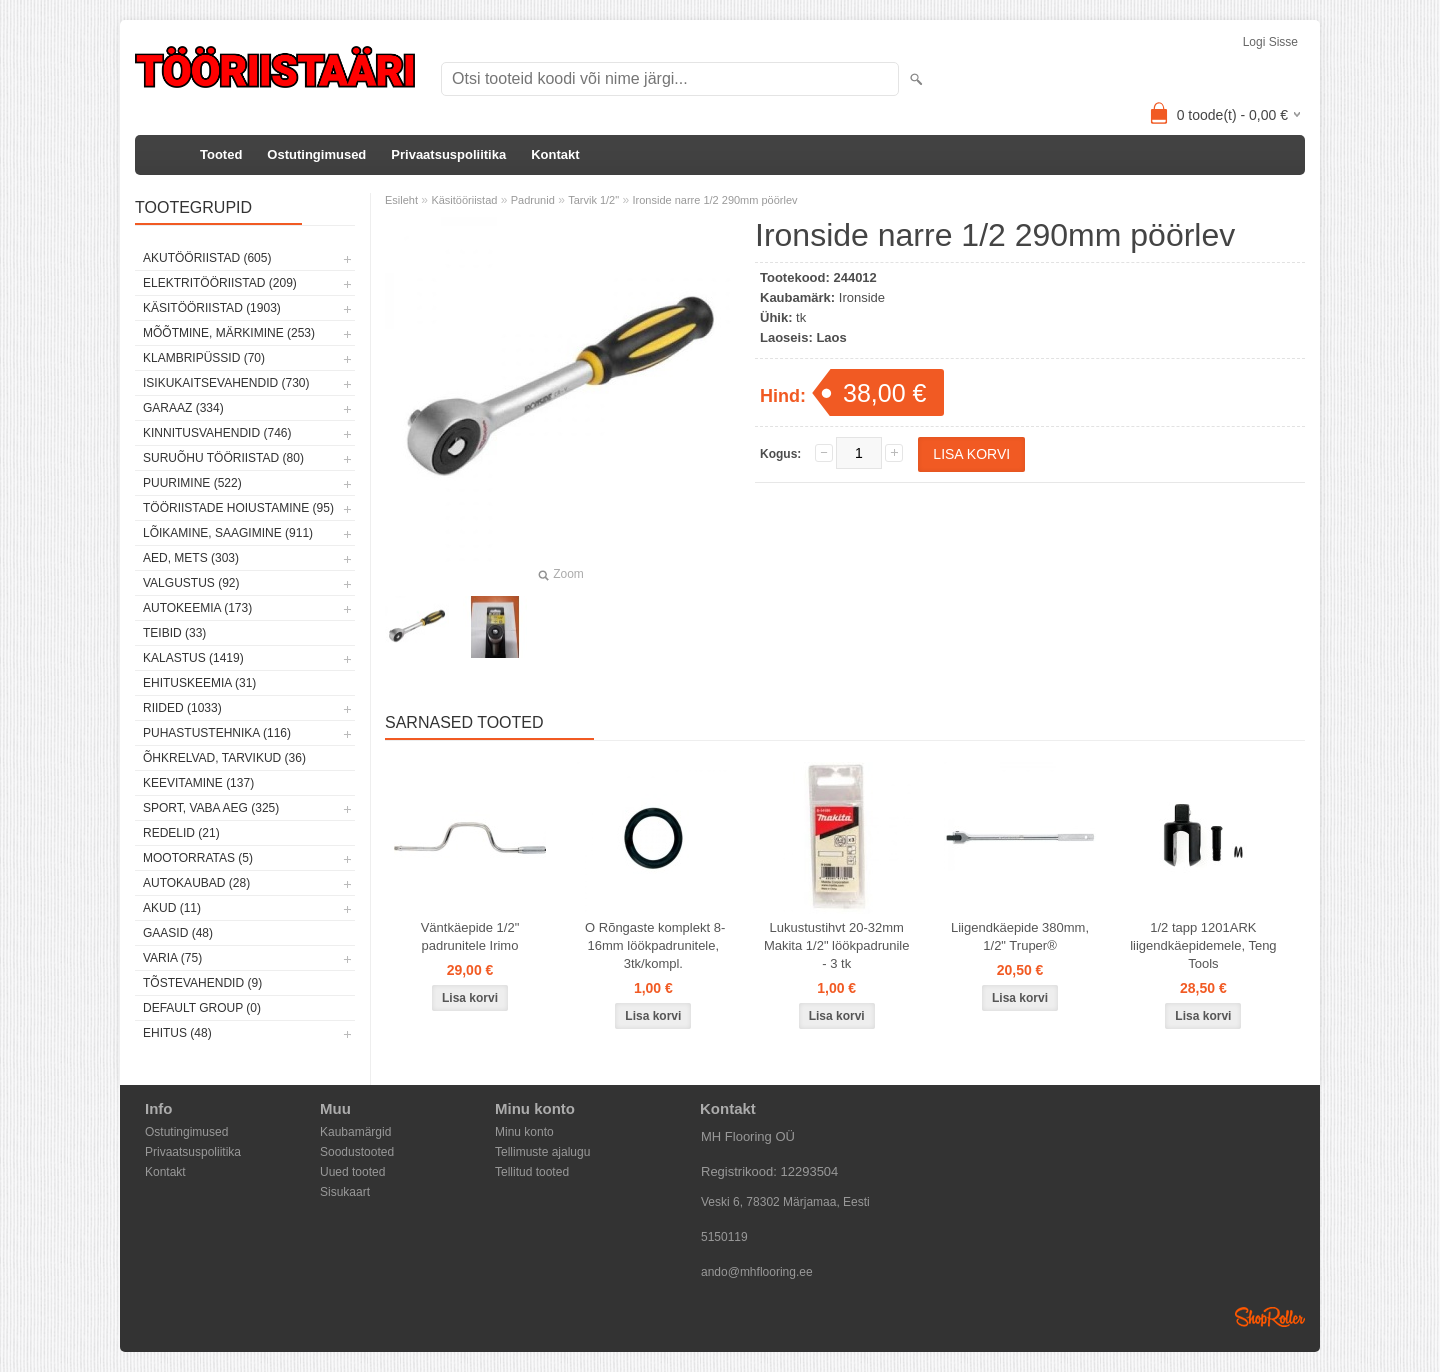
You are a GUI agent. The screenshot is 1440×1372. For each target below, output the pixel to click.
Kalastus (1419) (193, 658)
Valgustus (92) (191, 583)
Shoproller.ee (1270, 1317)
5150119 (724, 1237)
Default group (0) (202, 1008)
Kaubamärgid (355, 1132)
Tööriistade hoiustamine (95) (238, 508)
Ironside (862, 297)
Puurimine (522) (192, 483)
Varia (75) (172, 958)
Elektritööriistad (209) (220, 283)
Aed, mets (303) (191, 558)
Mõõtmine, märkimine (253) (229, 333)
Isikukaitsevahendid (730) (226, 383)
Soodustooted (357, 1152)
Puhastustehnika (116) (217, 733)
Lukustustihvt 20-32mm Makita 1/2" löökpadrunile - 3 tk (837, 945)
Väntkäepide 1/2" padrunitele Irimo (470, 936)
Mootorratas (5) (198, 858)
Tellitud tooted (532, 1172)
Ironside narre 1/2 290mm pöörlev (714, 200)
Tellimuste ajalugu (542, 1152)
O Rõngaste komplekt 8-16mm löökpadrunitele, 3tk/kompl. (653, 945)
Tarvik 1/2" (593, 200)
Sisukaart (345, 1192)
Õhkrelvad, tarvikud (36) (224, 758)
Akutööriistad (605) (207, 258)
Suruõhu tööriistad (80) (223, 458)
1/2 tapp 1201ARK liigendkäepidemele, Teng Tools (1203, 945)
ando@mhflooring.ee (757, 1272)
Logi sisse (1270, 42)
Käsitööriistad (464, 200)
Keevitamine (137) (198, 783)
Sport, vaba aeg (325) (211, 808)
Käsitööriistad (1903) (212, 308)
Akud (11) (172, 908)
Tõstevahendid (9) (202, 983)
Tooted (221, 154)
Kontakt (555, 154)
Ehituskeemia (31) (199, 683)
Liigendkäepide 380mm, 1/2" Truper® (1020, 936)
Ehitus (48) (177, 1033)
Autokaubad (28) (196, 883)
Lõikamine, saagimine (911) (228, 533)
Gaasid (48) (178, 933)
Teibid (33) (174, 633)
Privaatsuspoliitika (448, 154)
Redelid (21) (181, 833)
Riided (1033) (182, 708)
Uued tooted (352, 1172)
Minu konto (524, 1132)
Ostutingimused (316, 154)
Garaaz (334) (183, 408)
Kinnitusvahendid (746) (217, 433)
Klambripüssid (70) (204, 358)
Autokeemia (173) (197, 608)
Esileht (401, 200)
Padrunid (533, 200)
